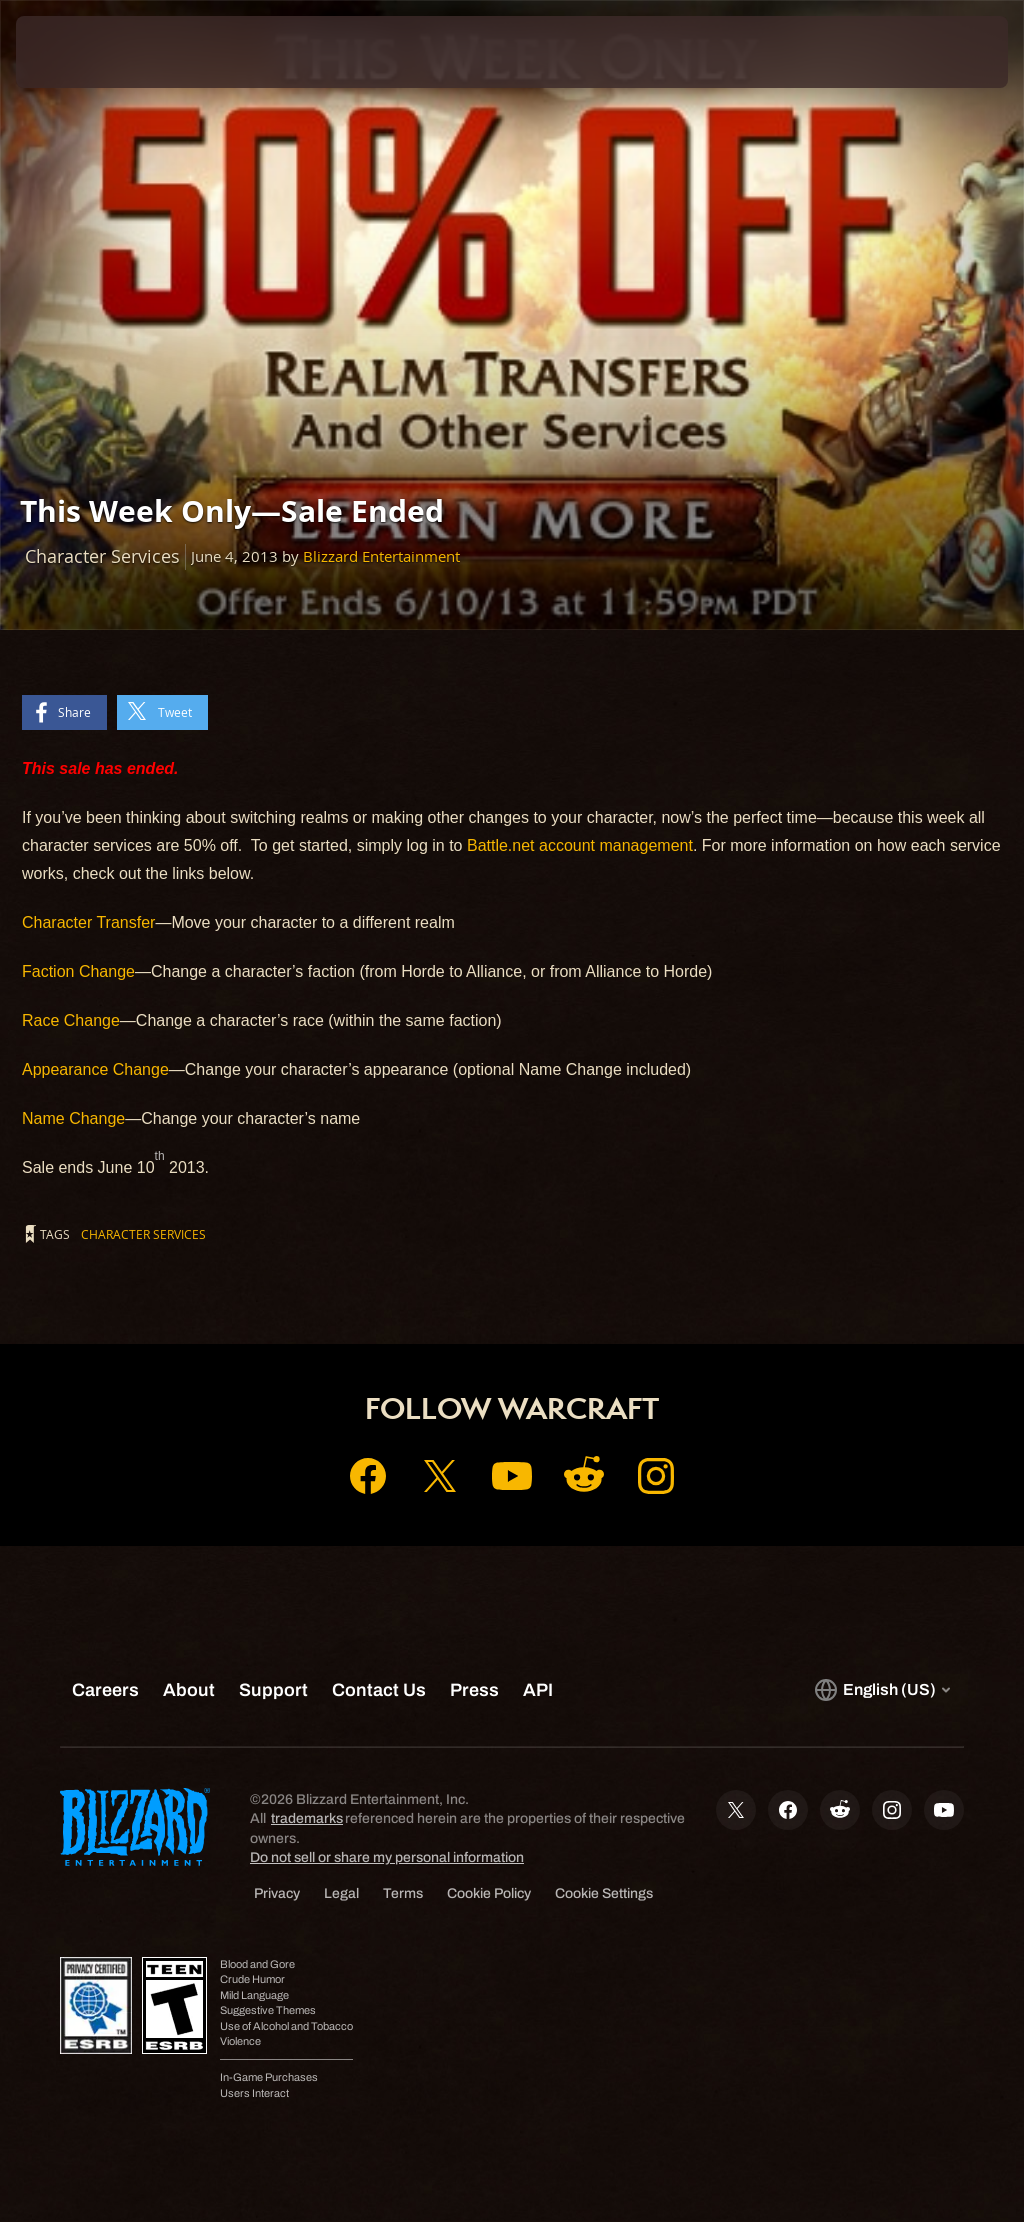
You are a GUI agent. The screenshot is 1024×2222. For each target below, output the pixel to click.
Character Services (143, 1234)
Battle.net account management (580, 845)
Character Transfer (88, 922)
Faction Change (78, 971)
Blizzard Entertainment (381, 556)
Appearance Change (95, 1069)
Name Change (73, 1118)
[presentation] (76, 52)
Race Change (71, 1020)
